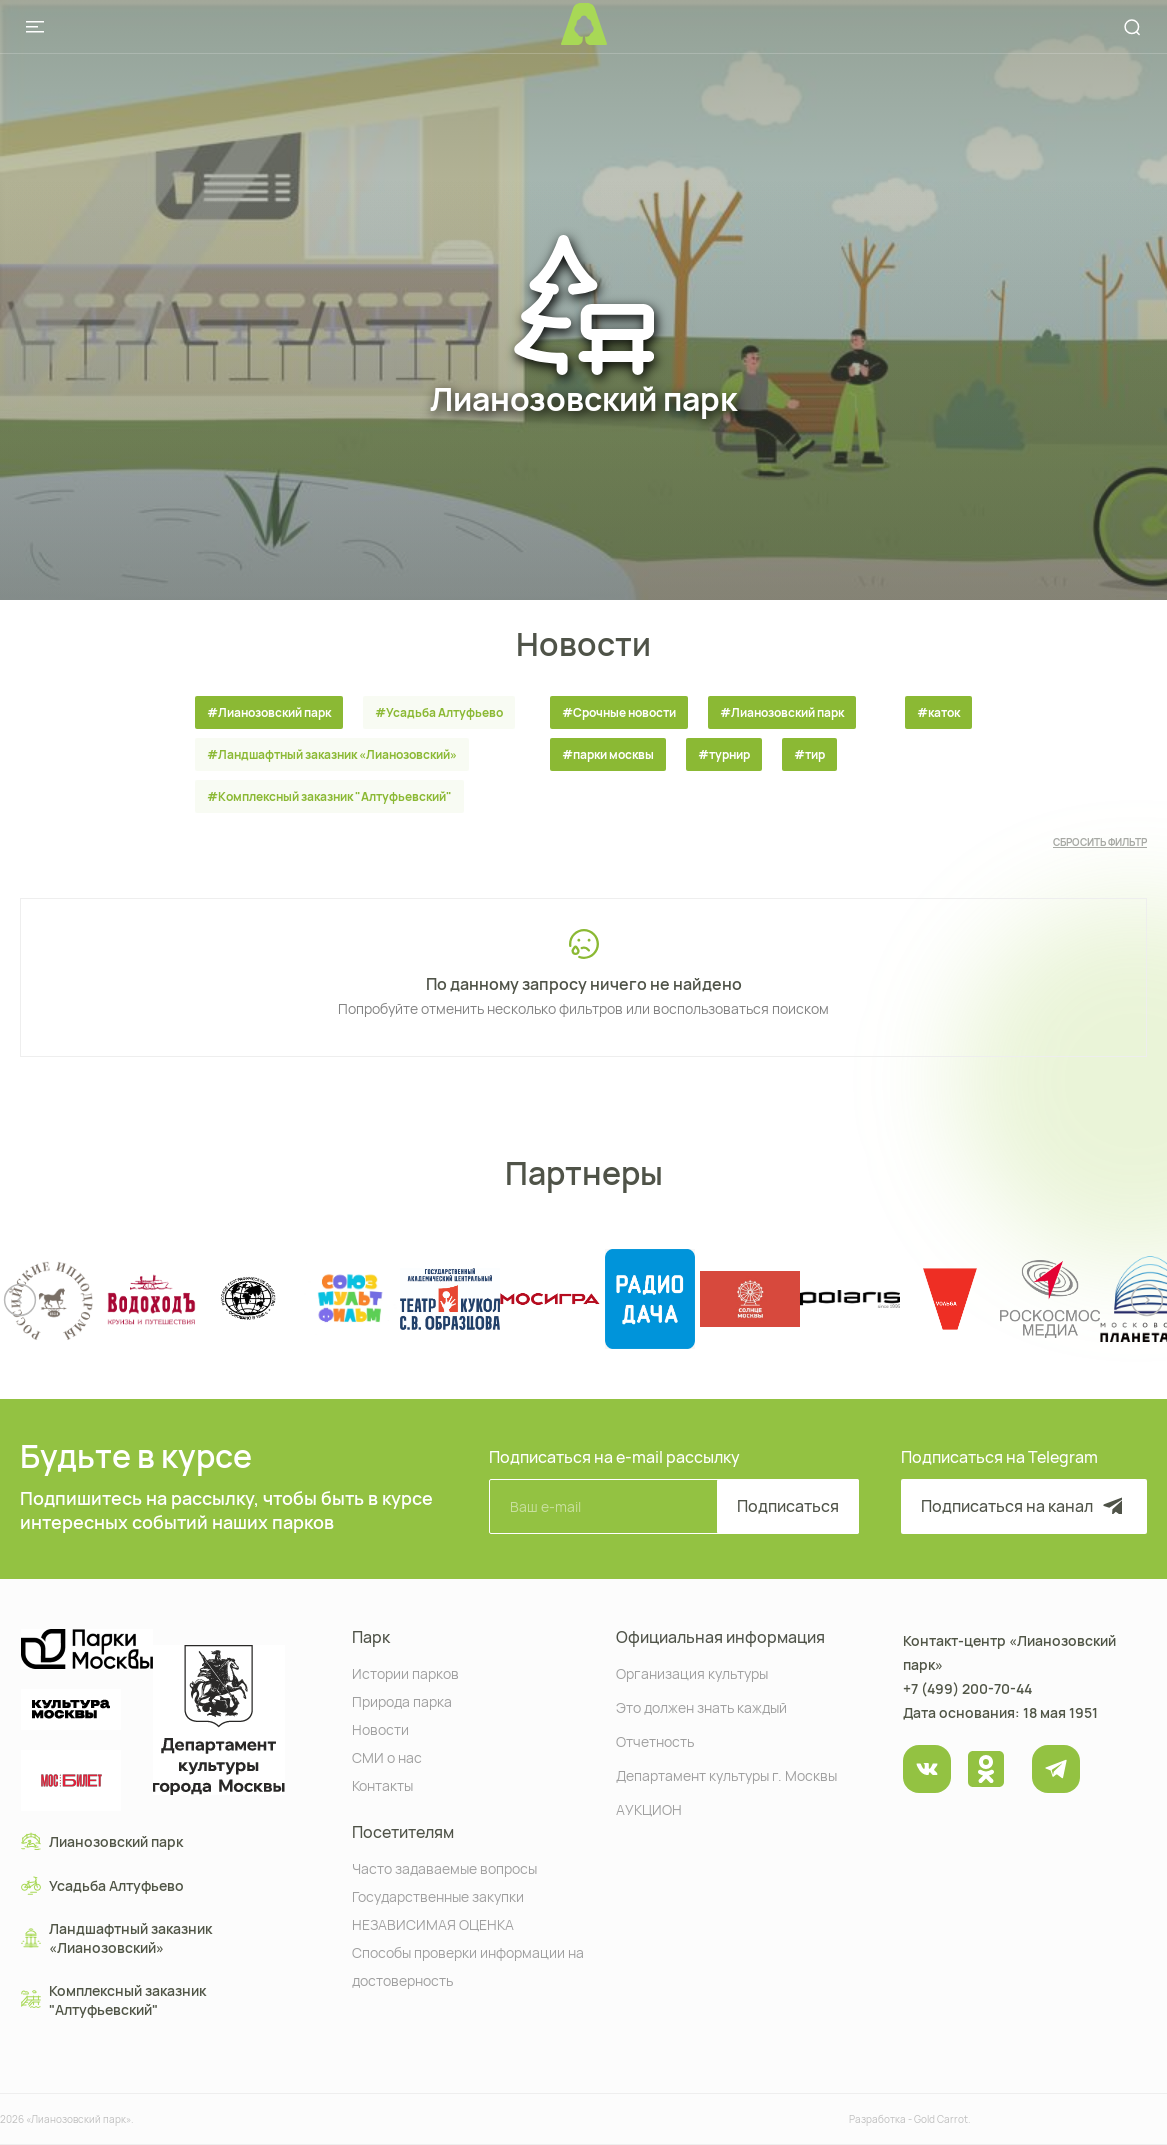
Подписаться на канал (1024, 1506)
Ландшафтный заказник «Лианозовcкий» (116, 1938)
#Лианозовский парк (269, 712)
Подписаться (788, 1506)
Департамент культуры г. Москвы (726, 1774)
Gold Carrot (941, 2119)
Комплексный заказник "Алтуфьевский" (113, 2000)
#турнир (724, 754)
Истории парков (405, 1672)
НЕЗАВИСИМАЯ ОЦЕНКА (433, 1923)
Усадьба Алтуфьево (102, 1885)
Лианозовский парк (102, 1841)
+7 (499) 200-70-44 (967, 1688)
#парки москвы (608, 754)
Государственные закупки (438, 1895)
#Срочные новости (619, 712)
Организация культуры (692, 1672)
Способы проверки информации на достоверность (468, 1965)
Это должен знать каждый (701, 1706)
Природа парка (402, 1700)
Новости (380, 1728)
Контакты (382, 1784)
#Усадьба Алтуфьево (439, 712)
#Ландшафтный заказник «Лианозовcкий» (332, 754)
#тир (809, 754)
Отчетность (655, 1740)
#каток (938, 712)
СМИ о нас (387, 1756)
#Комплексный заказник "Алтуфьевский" (329, 796)
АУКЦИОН (649, 1808)
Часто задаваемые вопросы (444, 1867)
